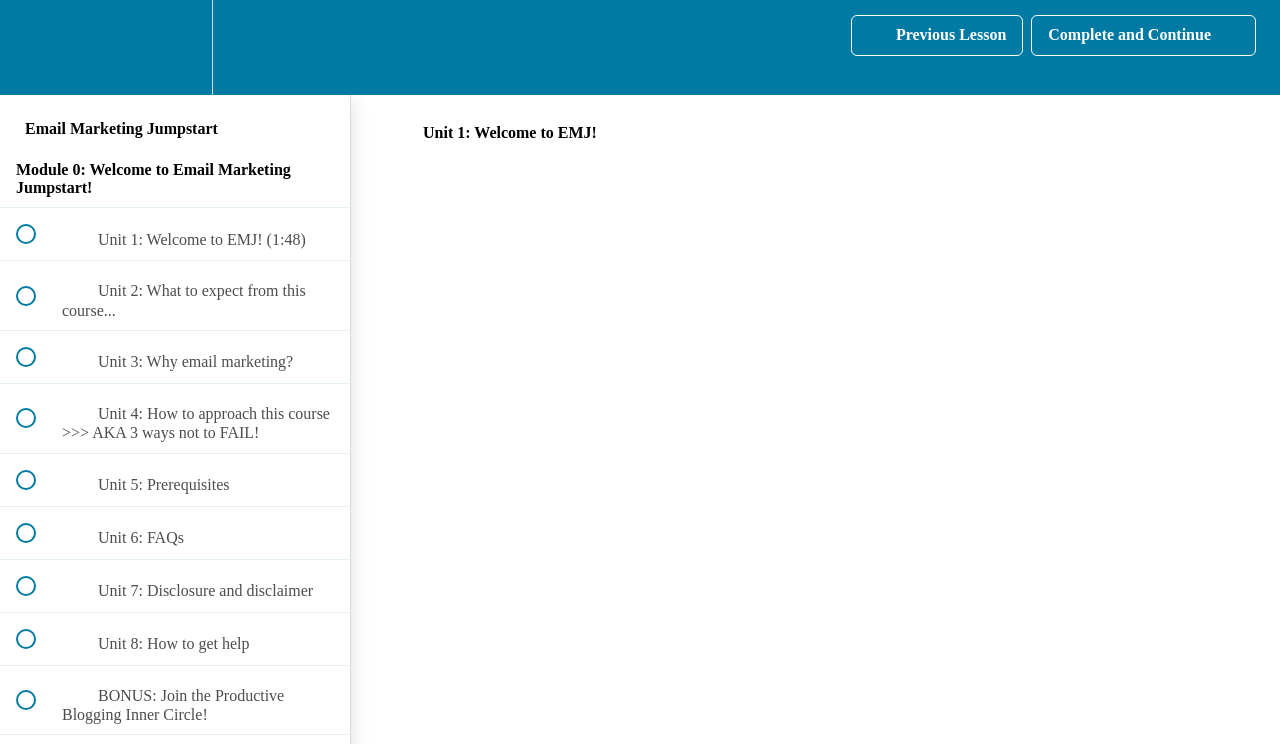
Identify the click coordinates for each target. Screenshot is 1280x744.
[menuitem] (175, 47)
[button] (37, 47)
